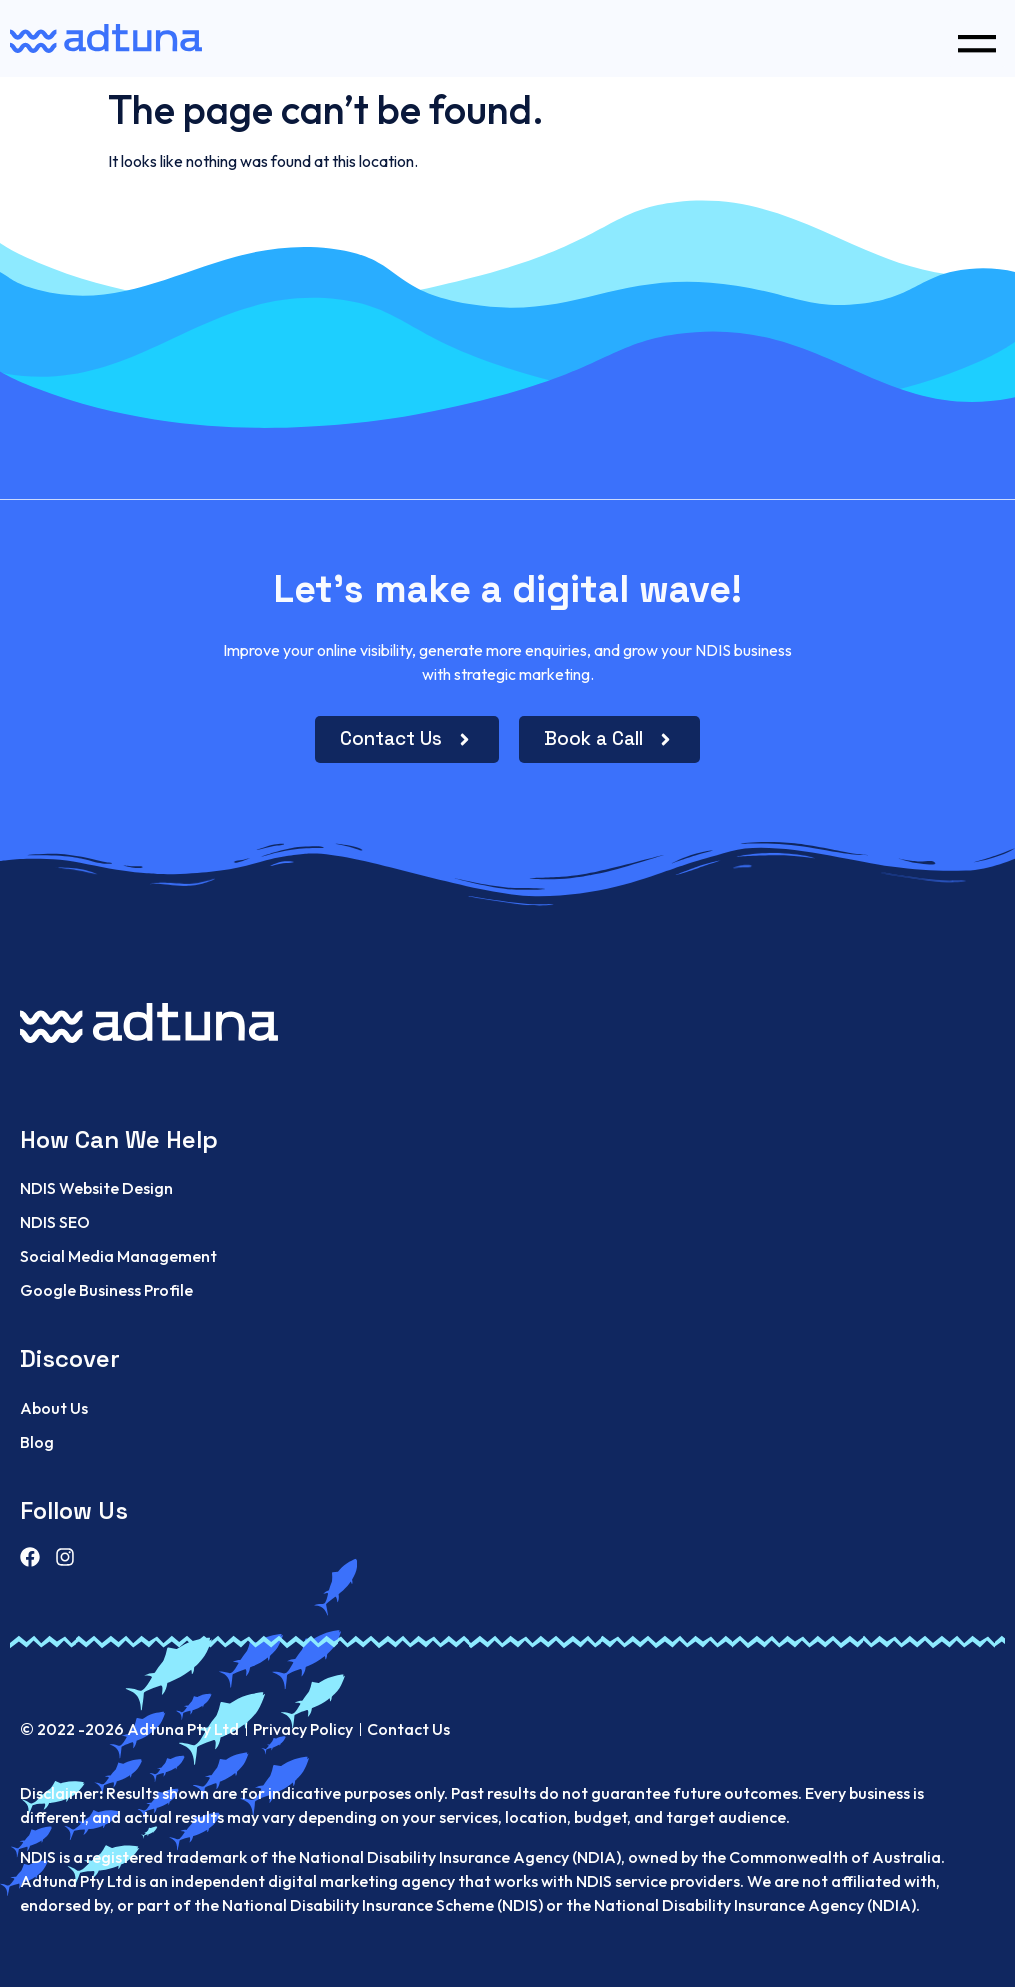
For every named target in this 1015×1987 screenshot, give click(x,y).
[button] (976, 38)
